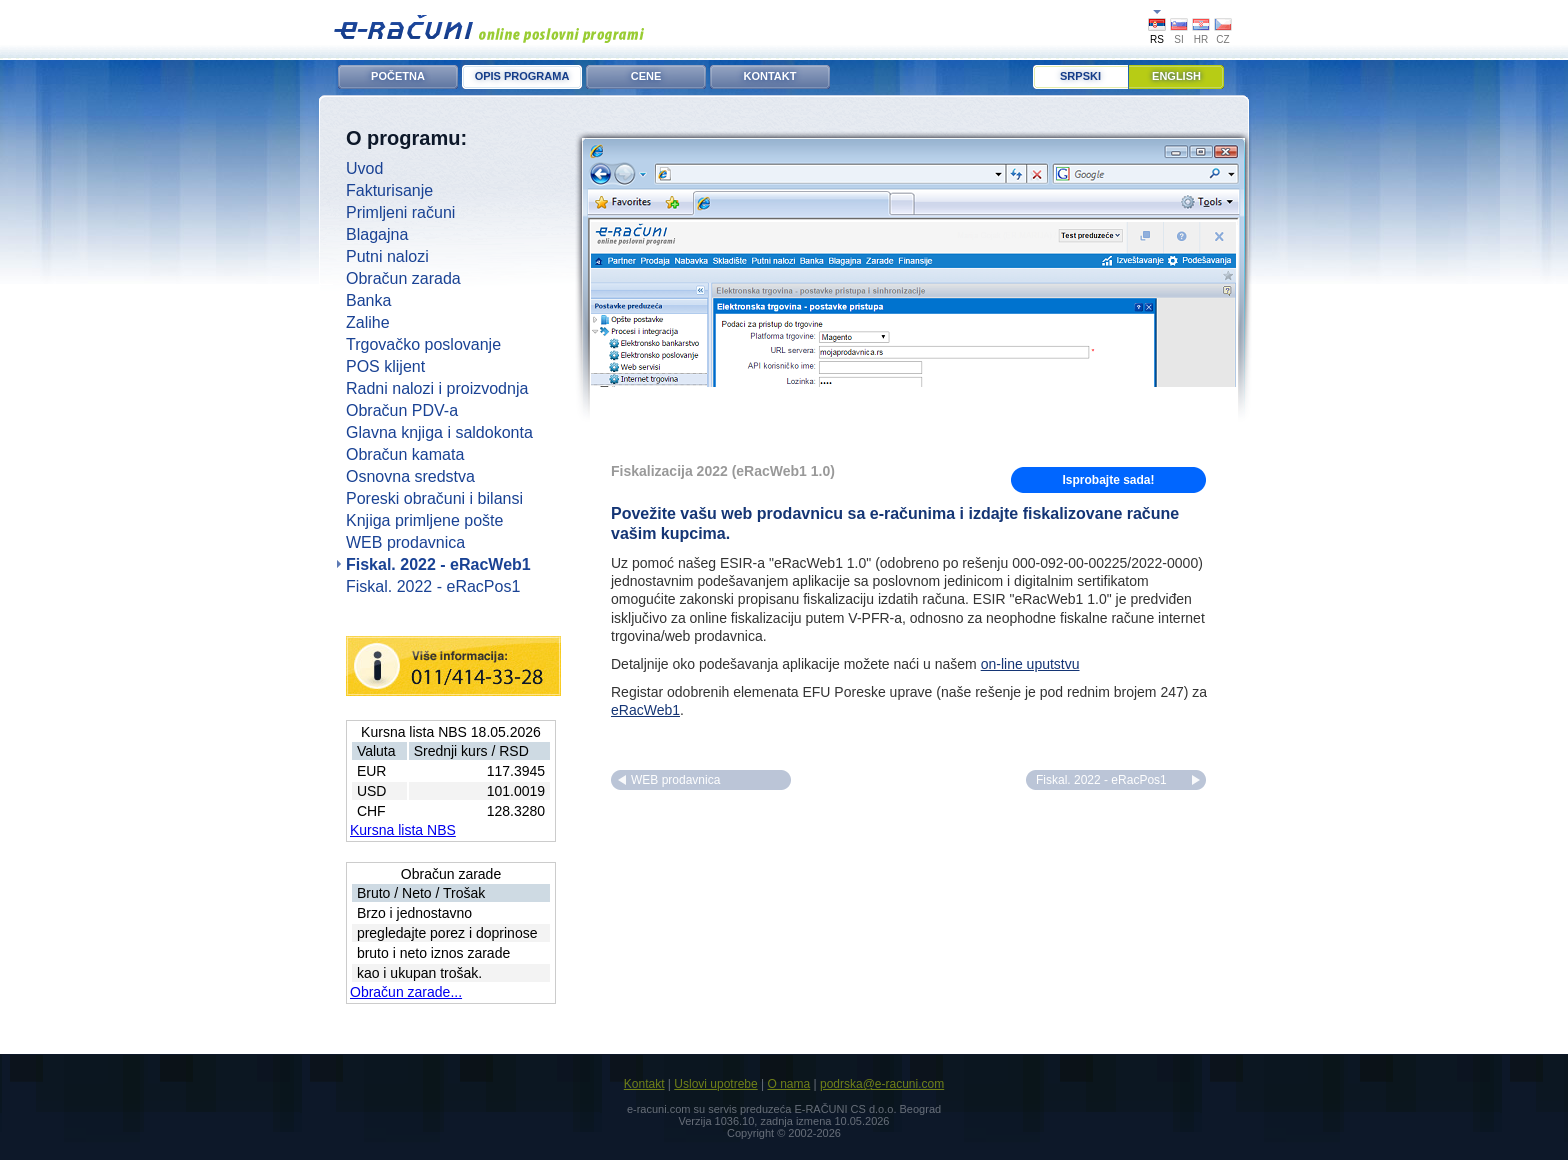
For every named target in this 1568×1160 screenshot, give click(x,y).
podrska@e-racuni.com (882, 1084)
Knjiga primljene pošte (424, 520)
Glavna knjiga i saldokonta (439, 432)
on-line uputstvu (1030, 664)
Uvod (364, 168)
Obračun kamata (405, 454)
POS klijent (385, 366)
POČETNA (398, 76)
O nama (788, 1084)
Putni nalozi (387, 256)
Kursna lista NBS (403, 830)
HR (1201, 39)
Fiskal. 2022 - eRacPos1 (433, 586)
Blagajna (377, 234)
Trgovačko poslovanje (423, 344)
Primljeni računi (400, 212)
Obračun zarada (403, 278)
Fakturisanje (389, 190)
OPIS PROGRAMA (522, 76)
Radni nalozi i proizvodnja (437, 388)
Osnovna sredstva (410, 476)
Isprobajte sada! (1108, 480)
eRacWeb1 (645, 710)
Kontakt (644, 1084)
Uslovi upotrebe (715, 1084)
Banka (368, 300)
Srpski (1080, 76)
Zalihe (368, 322)
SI (1178, 39)
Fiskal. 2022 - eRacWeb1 (438, 564)
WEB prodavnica (405, 542)
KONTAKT (770, 76)
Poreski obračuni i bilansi (434, 498)
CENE (646, 76)
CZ (1222, 39)
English (1176, 76)
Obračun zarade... (406, 992)
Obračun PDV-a (402, 410)
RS (1157, 39)
